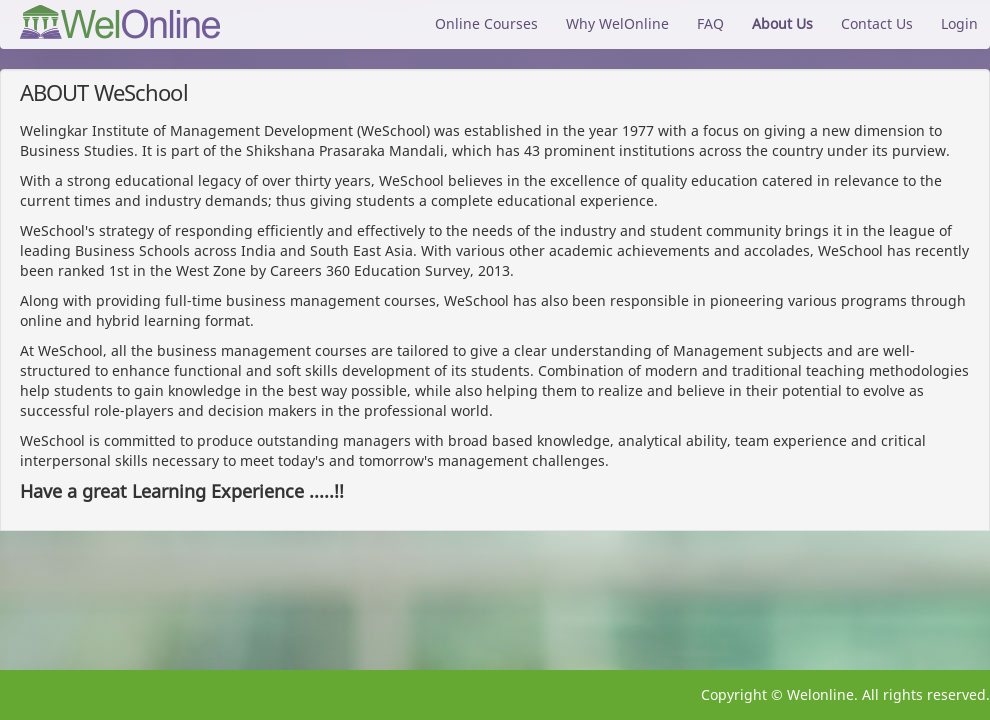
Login (959, 23)
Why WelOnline (617, 23)
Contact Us (877, 23)
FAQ (710, 23)
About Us (782, 23)
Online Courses (486, 23)
